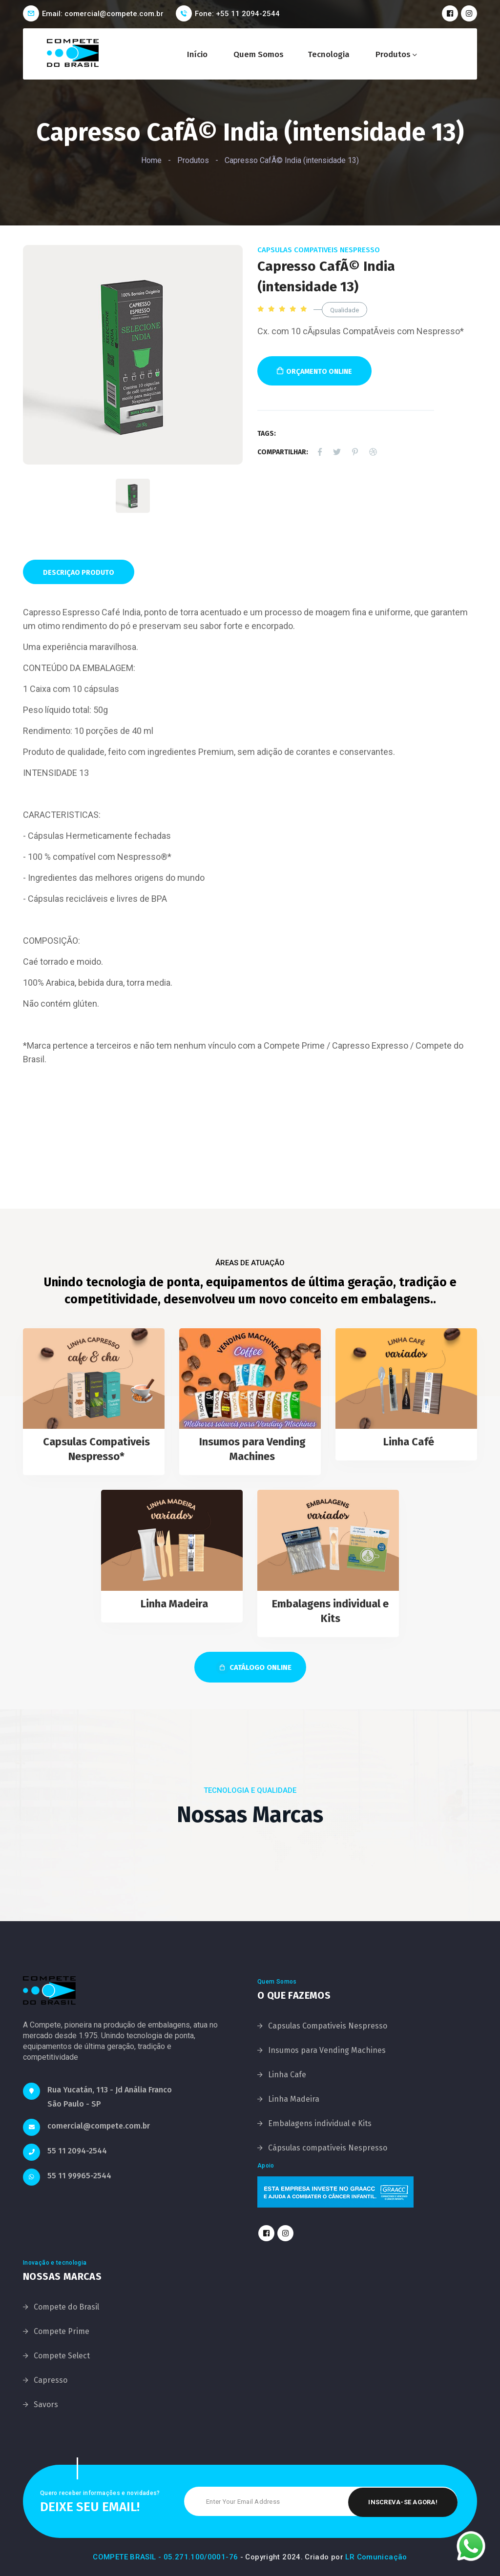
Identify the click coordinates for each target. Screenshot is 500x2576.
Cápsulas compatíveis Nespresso (327, 2147)
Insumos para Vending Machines (327, 2050)
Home (151, 160)
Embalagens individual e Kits (320, 2123)
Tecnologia (329, 54)
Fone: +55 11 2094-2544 (237, 13)
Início (197, 54)
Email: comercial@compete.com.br (103, 13)
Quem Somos (258, 54)
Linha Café (408, 1441)
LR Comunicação (376, 2557)
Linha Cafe (287, 2074)
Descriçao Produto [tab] (78, 572)
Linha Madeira (174, 1603)
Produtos (393, 54)
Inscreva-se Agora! (403, 2501)
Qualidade (344, 310)
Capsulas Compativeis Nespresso (318, 249)
